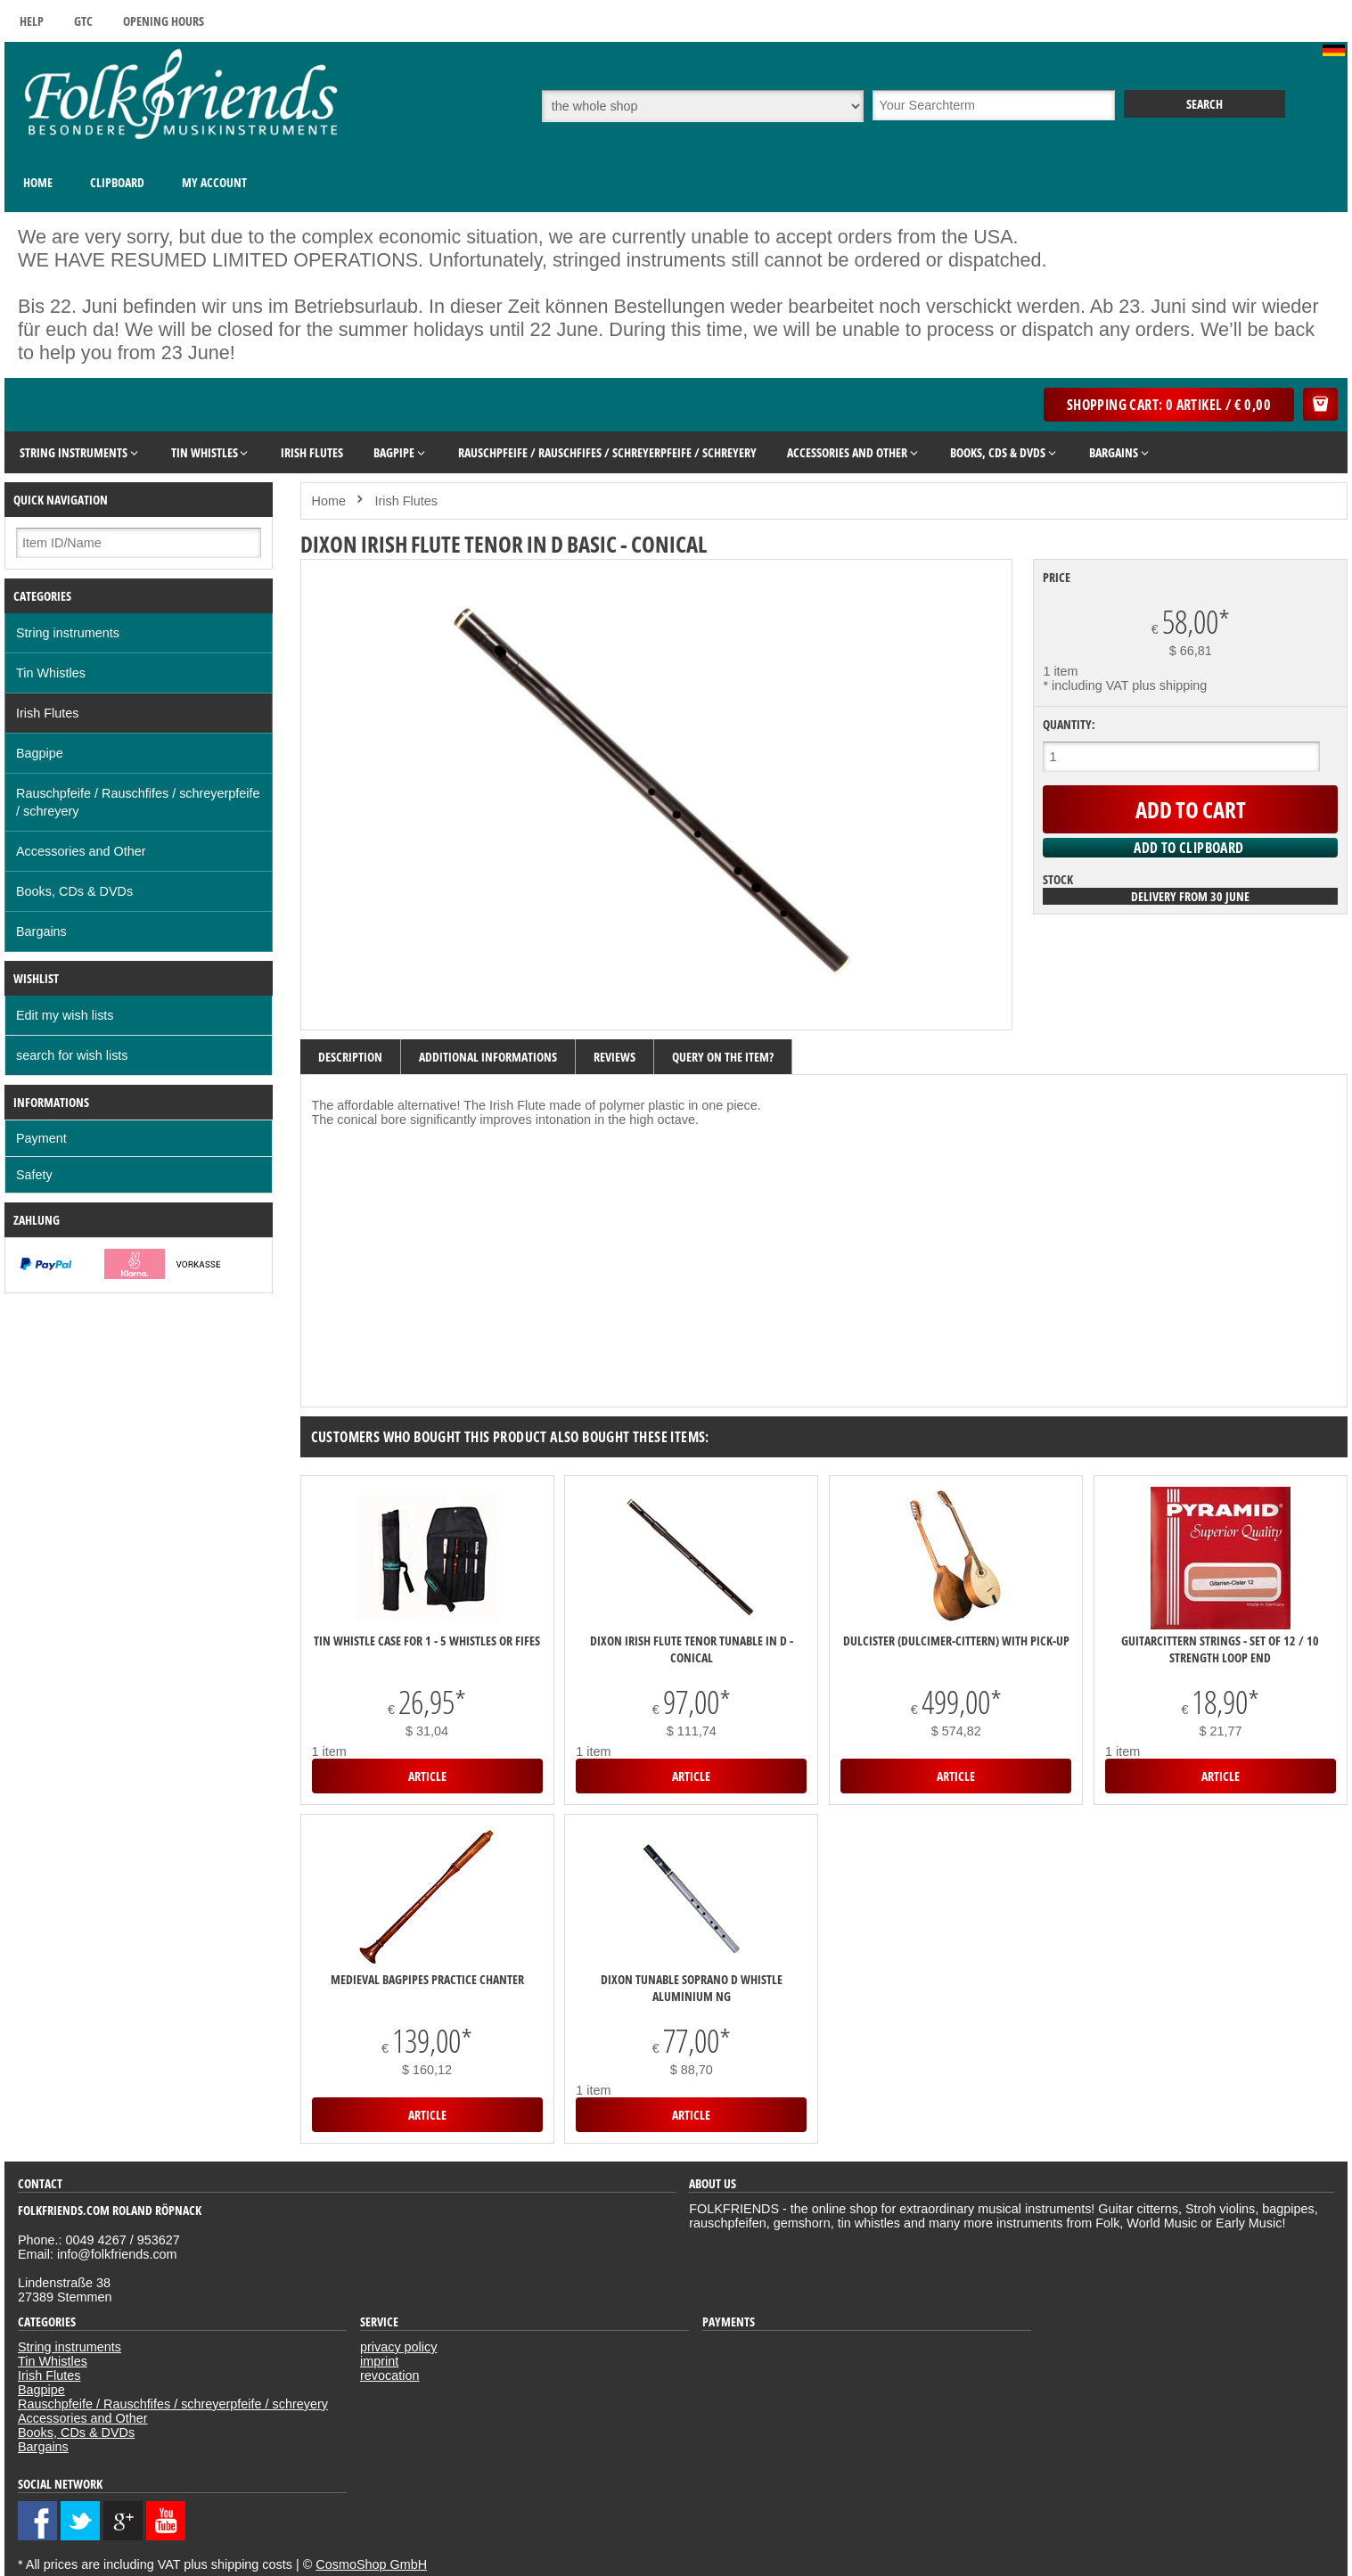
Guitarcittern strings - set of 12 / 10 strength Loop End (1220, 1649)
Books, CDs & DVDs (74, 891)
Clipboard (117, 182)
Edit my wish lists (65, 1015)
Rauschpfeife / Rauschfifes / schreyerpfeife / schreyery (138, 802)
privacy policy (398, 2347)
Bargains (41, 931)
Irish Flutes (47, 713)
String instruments (67, 633)
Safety (34, 1175)
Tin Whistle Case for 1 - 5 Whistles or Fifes (427, 1640)
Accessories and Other (81, 851)
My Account (214, 182)
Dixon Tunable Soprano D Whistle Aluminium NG (692, 1988)
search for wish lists (72, 1055)
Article (427, 1776)
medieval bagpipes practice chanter (427, 1979)
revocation (389, 2375)
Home (38, 182)
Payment (41, 1138)
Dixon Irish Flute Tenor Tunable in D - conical (691, 1649)
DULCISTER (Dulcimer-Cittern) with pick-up (956, 1640)
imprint (379, 2361)
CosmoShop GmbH (371, 2564)
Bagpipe (39, 753)
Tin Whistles (51, 673)
